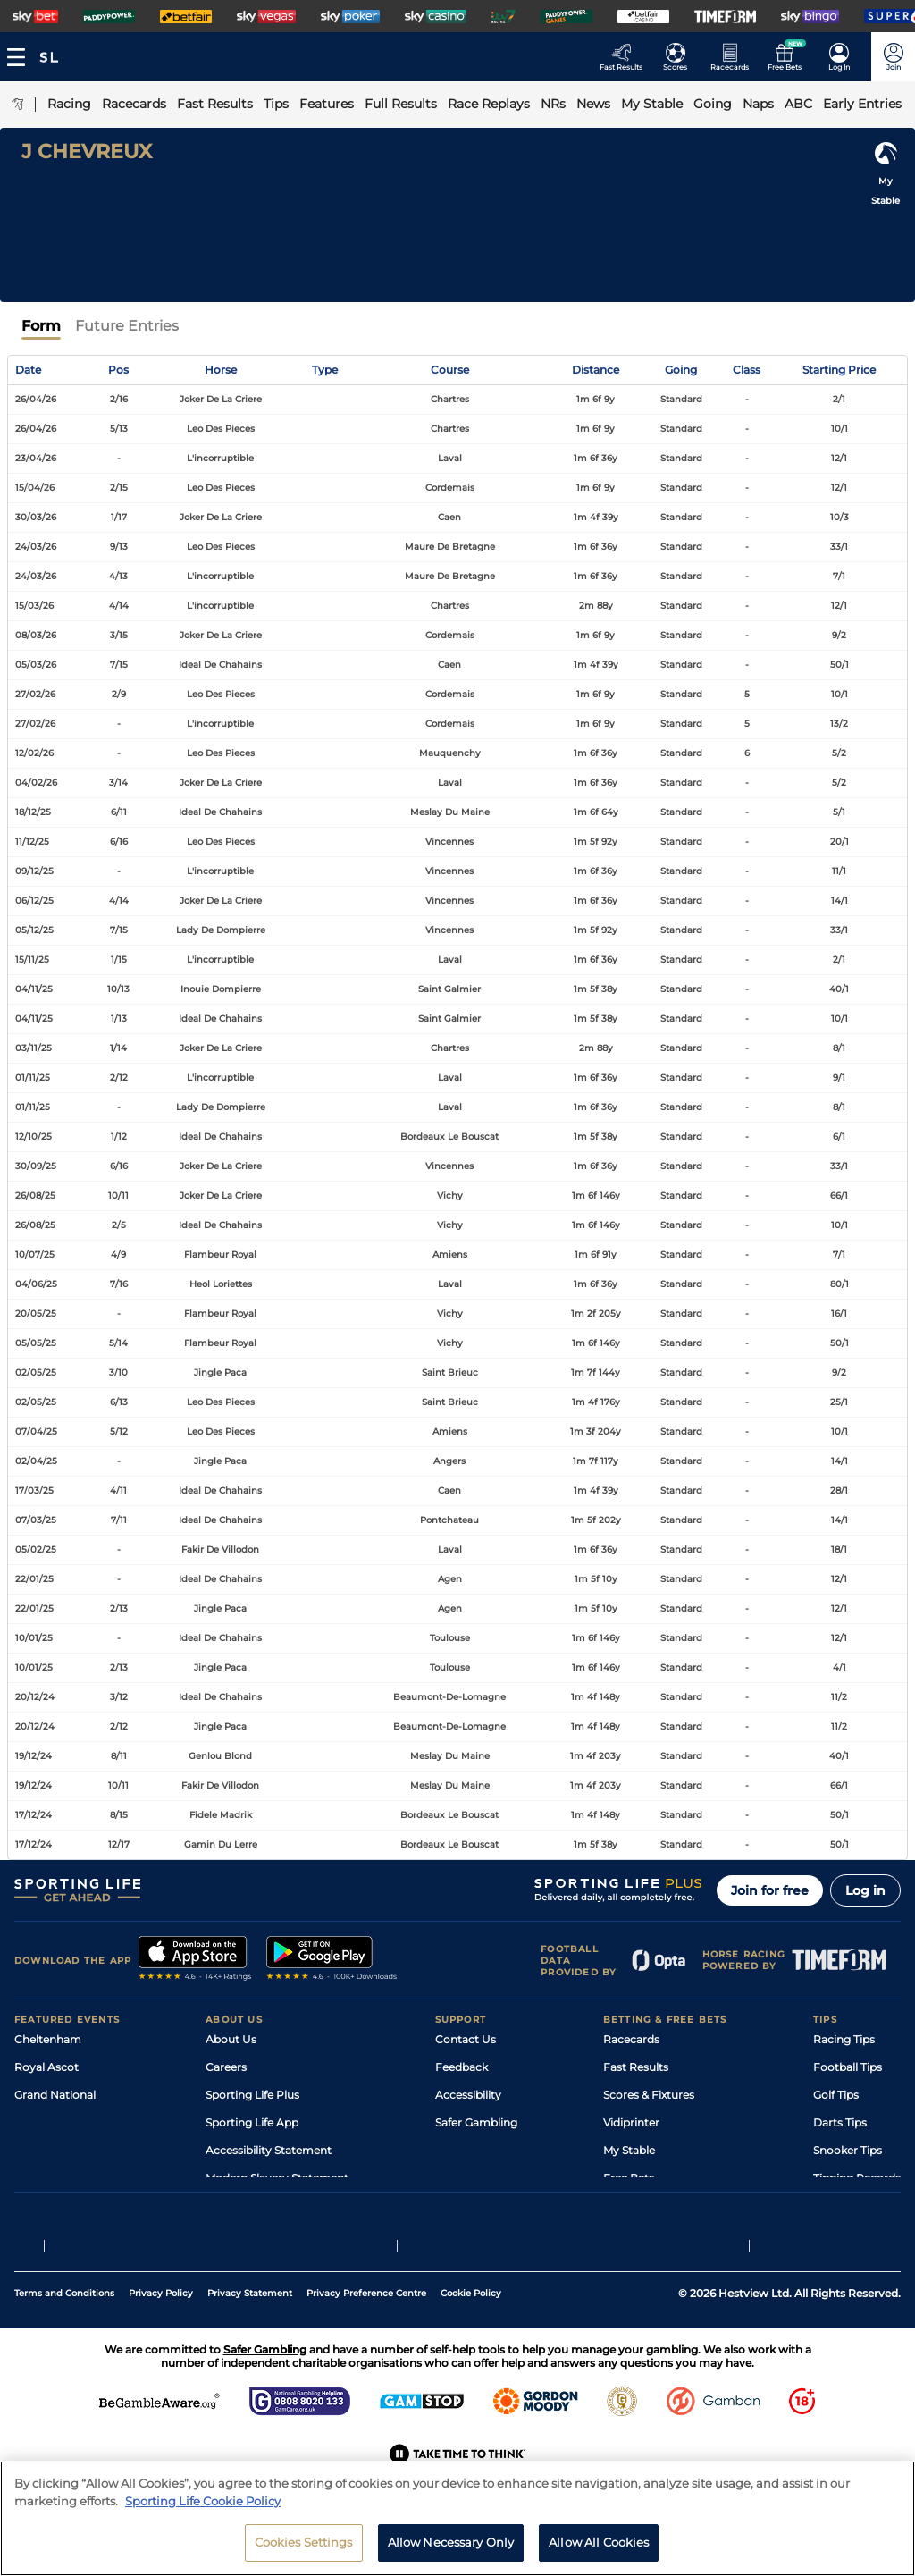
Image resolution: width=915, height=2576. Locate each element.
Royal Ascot (46, 2067)
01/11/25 (32, 1077)
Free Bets (628, 2178)
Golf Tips (836, 2094)
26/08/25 (35, 1195)
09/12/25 (34, 871)
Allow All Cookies (599, 2555)
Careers (226, 2067)
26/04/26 (35, 399)
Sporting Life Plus (252, 2094)
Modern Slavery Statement (277, 2178)
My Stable (629, 2150)
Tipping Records (857, 2178)
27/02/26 (35, 694)
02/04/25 (36, 1461)
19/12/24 (33, 1756)
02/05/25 (35, 1372)
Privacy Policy (161, 2335)
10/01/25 (34, 1638)
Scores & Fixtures (648, 2094)
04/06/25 (36, 1284)
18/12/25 (33, 812)
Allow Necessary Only (451, 2555)
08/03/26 (35, 635)
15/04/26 (35, 487)
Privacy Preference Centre (366, 2335)
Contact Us (465, 2039)
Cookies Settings (304, 2555)
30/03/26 (35, 517)
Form (41, 325)
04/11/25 (34, 989)
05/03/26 (35, 664)
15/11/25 (32, 959)
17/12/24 (33, 1815)
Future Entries (127, 325)
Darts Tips (840, 2122)
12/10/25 (33, 1136)
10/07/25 (35, 1254)
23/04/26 (35, 458)
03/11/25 (33, 1048)
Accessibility (468, 2094)
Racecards (631, 2039)
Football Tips (847, 2067)
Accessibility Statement (269, 2150)
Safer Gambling (476, 2122)
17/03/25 (34, 1490)
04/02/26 (36, 782)
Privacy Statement (249, 2335)
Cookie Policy (471, 2335)
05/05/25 (35, 1343)
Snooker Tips (847, 2150)
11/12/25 (32, 841)
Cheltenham (47, 2039)
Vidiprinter (631, 2122)
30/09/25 (35, 1166)
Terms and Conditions (64, 2335)
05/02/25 (35, 1549)
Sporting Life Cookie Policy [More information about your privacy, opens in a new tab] (203, 2513)
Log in (865, 1890)
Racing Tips (844, 2039)
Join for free (770, 1890)
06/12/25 (34, 900)
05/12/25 (34, 930)
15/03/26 (34, 605)
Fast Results (635, 2067)
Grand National (55, 2094)
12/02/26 (34, 753)
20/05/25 (35, 1313)
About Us (231, 2039)
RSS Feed (231, 2205)
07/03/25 (35, 1520)
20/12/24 (35, 1697)
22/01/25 (34, 1579)
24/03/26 (35, 546)
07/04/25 (36, 1431)
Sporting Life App (252, 2122)
